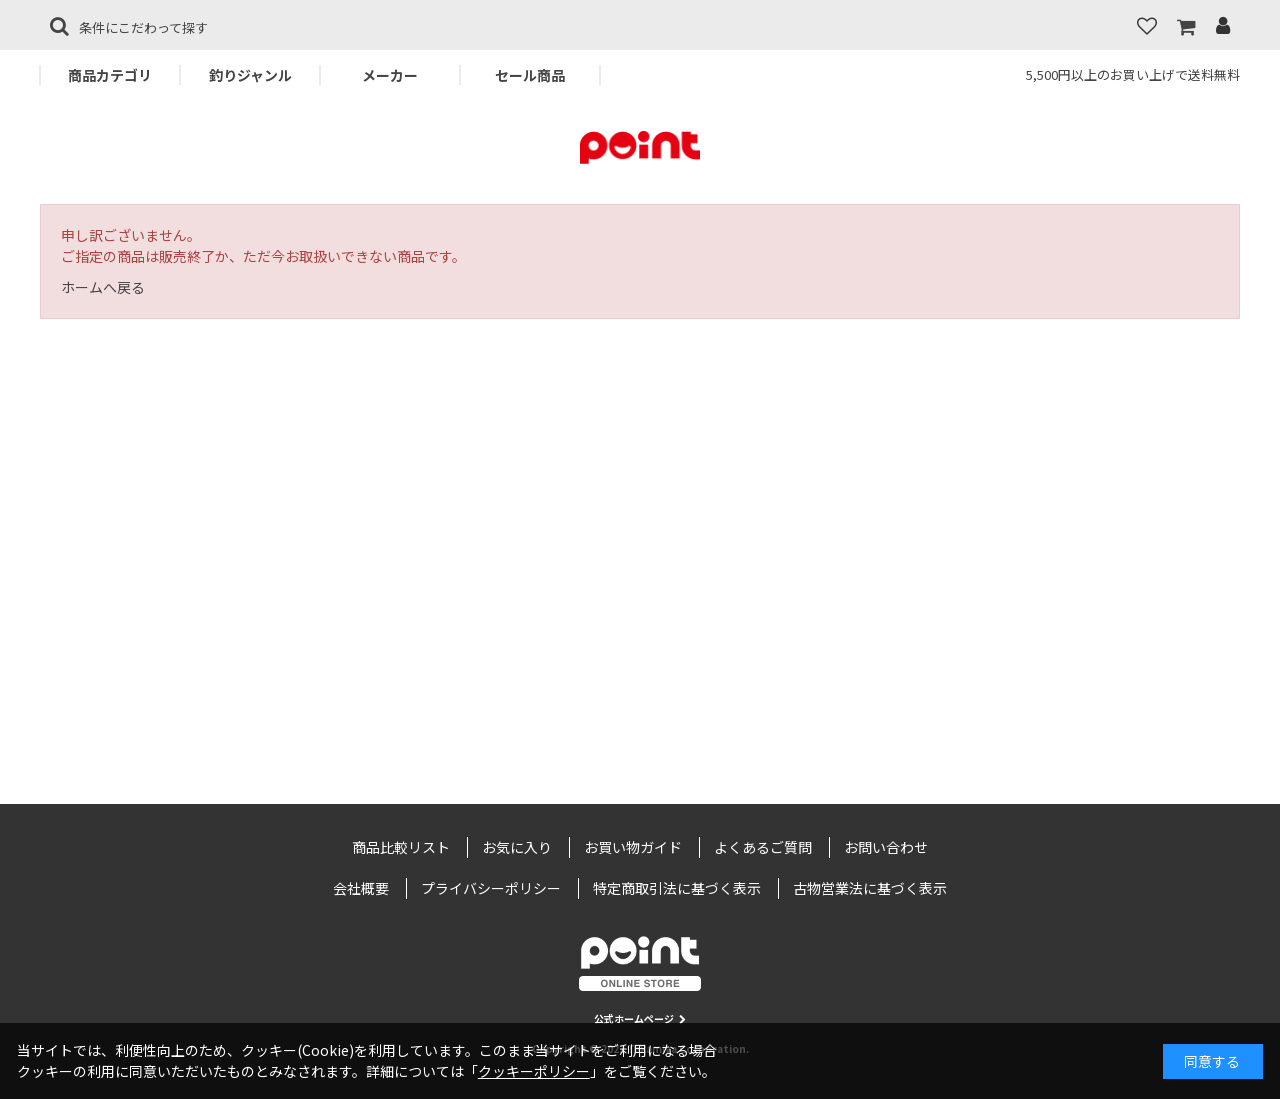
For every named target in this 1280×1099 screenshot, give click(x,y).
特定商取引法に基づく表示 (677, 888)
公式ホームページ (640, 1018)
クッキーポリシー (534, 1071)
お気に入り (517, 847)
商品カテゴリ (110, 75)
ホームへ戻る (103, 287)
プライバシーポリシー (491, 888)
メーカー (390, 75)
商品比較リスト (401, 847)
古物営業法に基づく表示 (870, 888)
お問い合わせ (886, 847)
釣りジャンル (250, 75)
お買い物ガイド (633, 847)
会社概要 (361, 888)
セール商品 (530, 75)
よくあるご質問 (763, 847)
